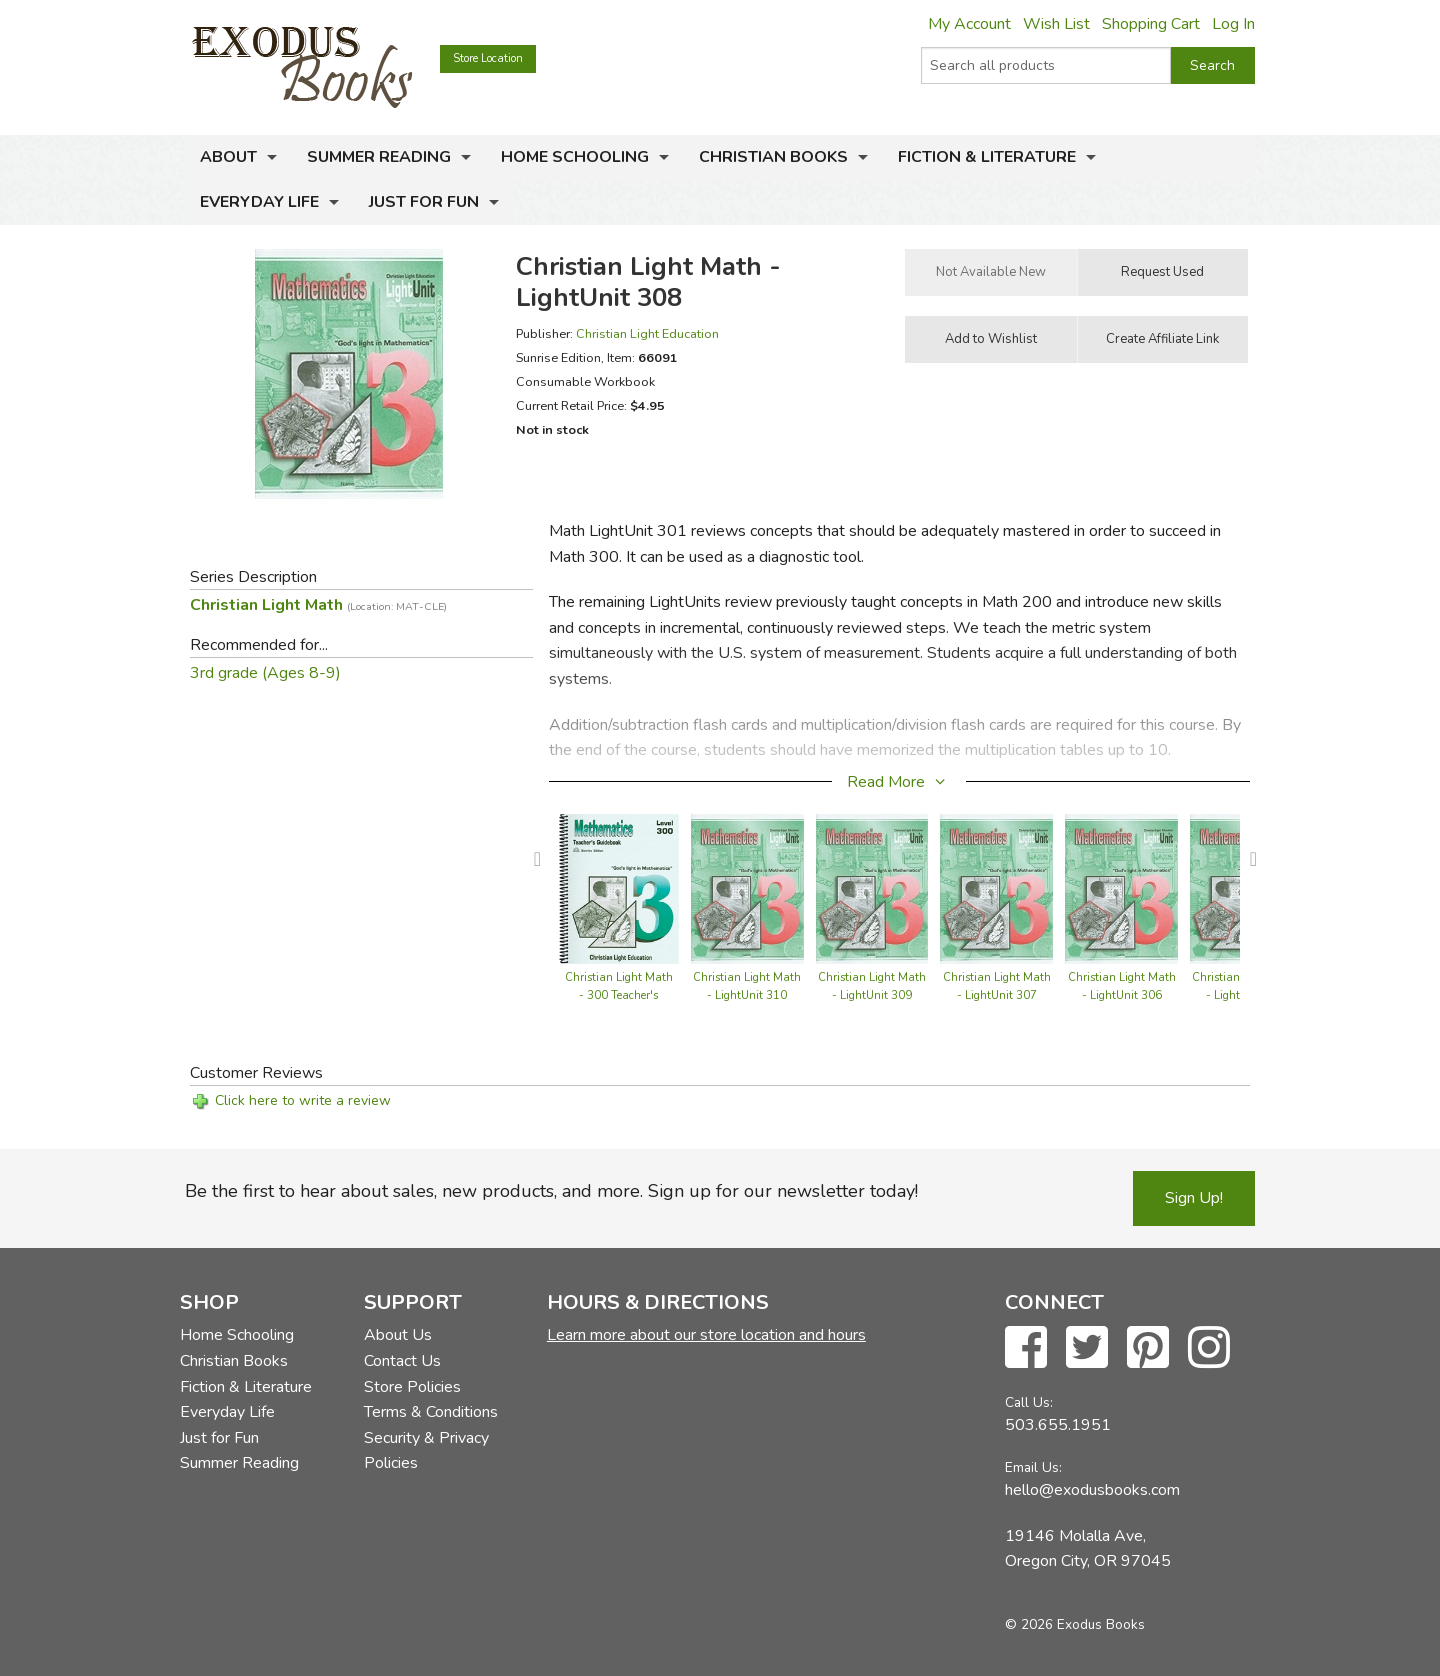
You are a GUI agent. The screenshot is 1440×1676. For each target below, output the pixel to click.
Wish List (1056, 24)
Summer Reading (379, 157)
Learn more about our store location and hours (706, 1335)
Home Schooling (575, 157)
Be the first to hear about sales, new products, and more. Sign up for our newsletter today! (551, 1191)
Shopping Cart (1151, 24)
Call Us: (1029, 1402)
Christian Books (773, 157)
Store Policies (412, 1387)
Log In (1233, 24)
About (228, 157)
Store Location (488, 58)
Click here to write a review (303, 1100)
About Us (398, 1335)
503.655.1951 (1058, 1425)
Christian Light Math (318, 605)
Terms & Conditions (431, 1412)
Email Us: (1033, 1467)
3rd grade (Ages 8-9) (265, 673)
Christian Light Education (647, 333)
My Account (969, 24)
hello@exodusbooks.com (1092, 1490)
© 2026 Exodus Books (1075, 1624)
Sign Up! (1194, 1198)
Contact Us (402, 1361)
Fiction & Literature (987, 157)
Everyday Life (259, 202)
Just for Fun (424, 202)
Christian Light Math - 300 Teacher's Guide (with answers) (619, 995)
